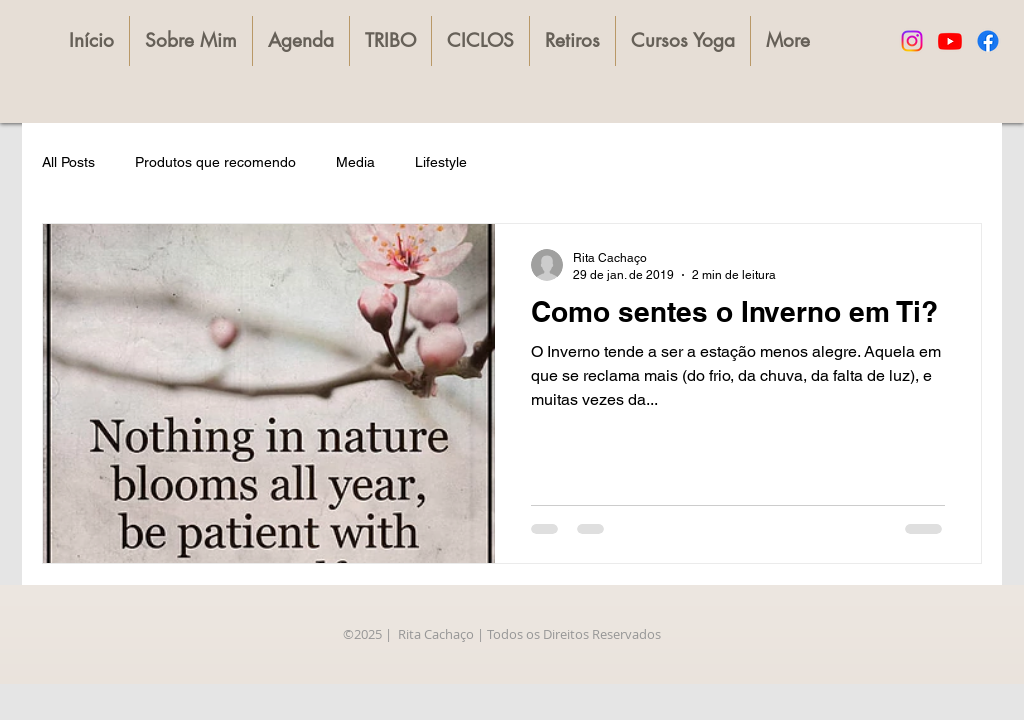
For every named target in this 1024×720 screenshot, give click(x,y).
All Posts (68, 162)
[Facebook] (988, 41)
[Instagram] (912, 41)
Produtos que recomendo (215, 162)
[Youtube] (950, 41)
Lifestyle (441, 162)
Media (355, 162)
